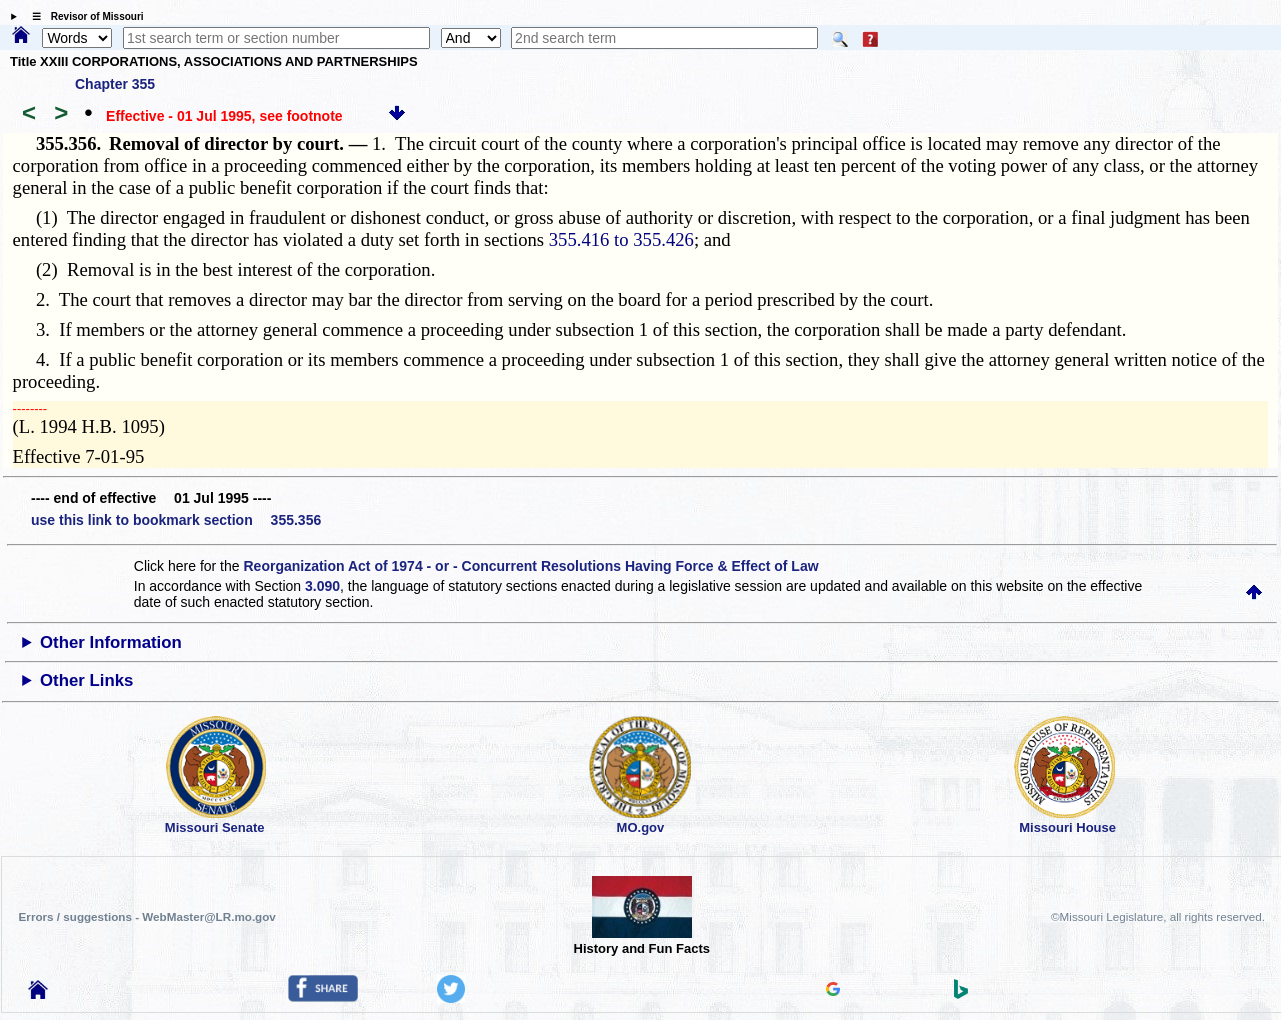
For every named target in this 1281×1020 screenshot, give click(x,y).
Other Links (86, 680)
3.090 (322, 586)
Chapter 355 (115, 84)
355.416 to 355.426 (621, 239)
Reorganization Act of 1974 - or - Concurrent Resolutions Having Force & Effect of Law (530, 566)
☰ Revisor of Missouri (83, 16)
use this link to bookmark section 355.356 (176, 520)
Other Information (111, 642)
